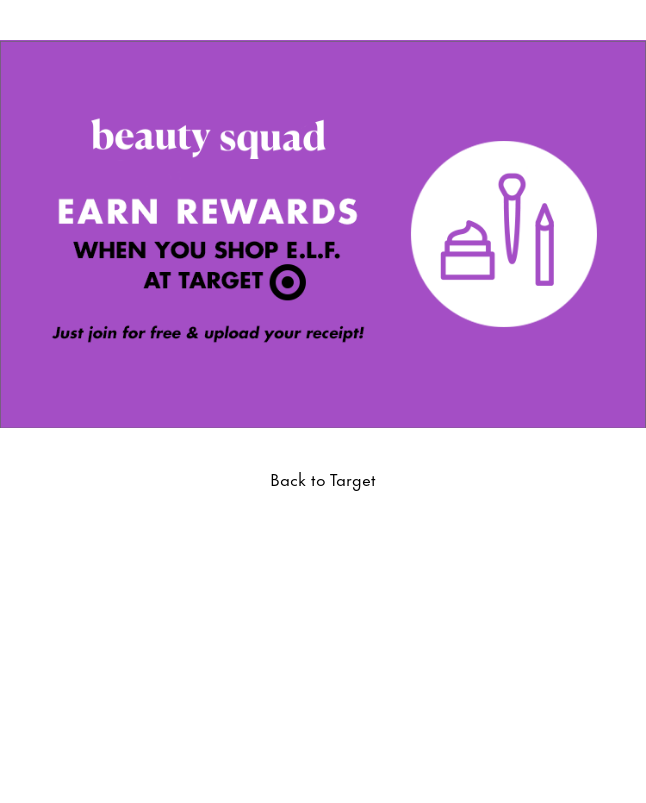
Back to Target (323, 478)
